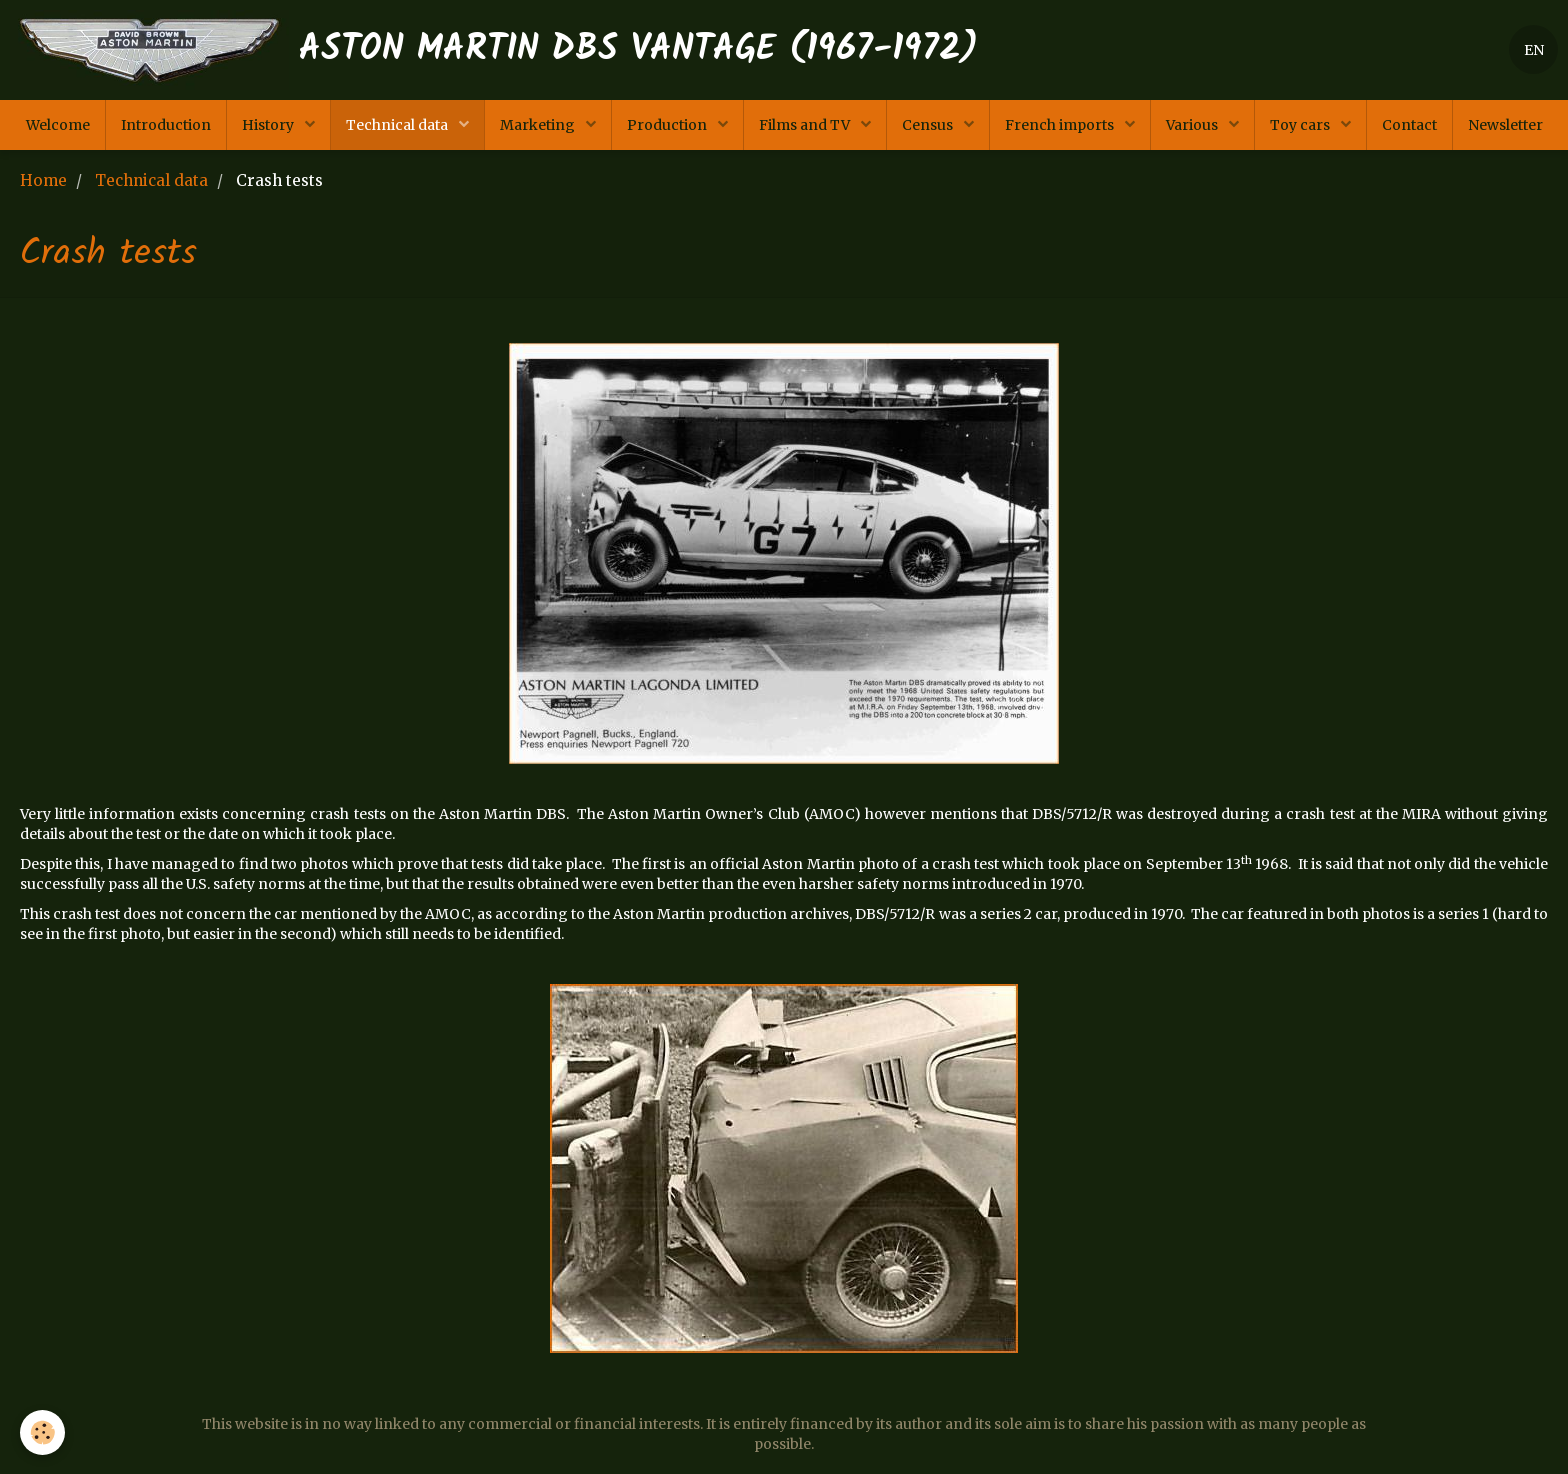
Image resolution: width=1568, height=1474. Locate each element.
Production (668, 125)
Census (929, 125)
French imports (1061, 125)
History (269, 125)
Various (1193, 125)
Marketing (539, 125)
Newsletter (1505, 125)
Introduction (166, 125)
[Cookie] (42, 1432)
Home (43, 180)
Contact (1409, 125)
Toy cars (1301, 125)
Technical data (398, 125)
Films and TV (806, 125)
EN (1534, 50)
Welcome (58, 125)
